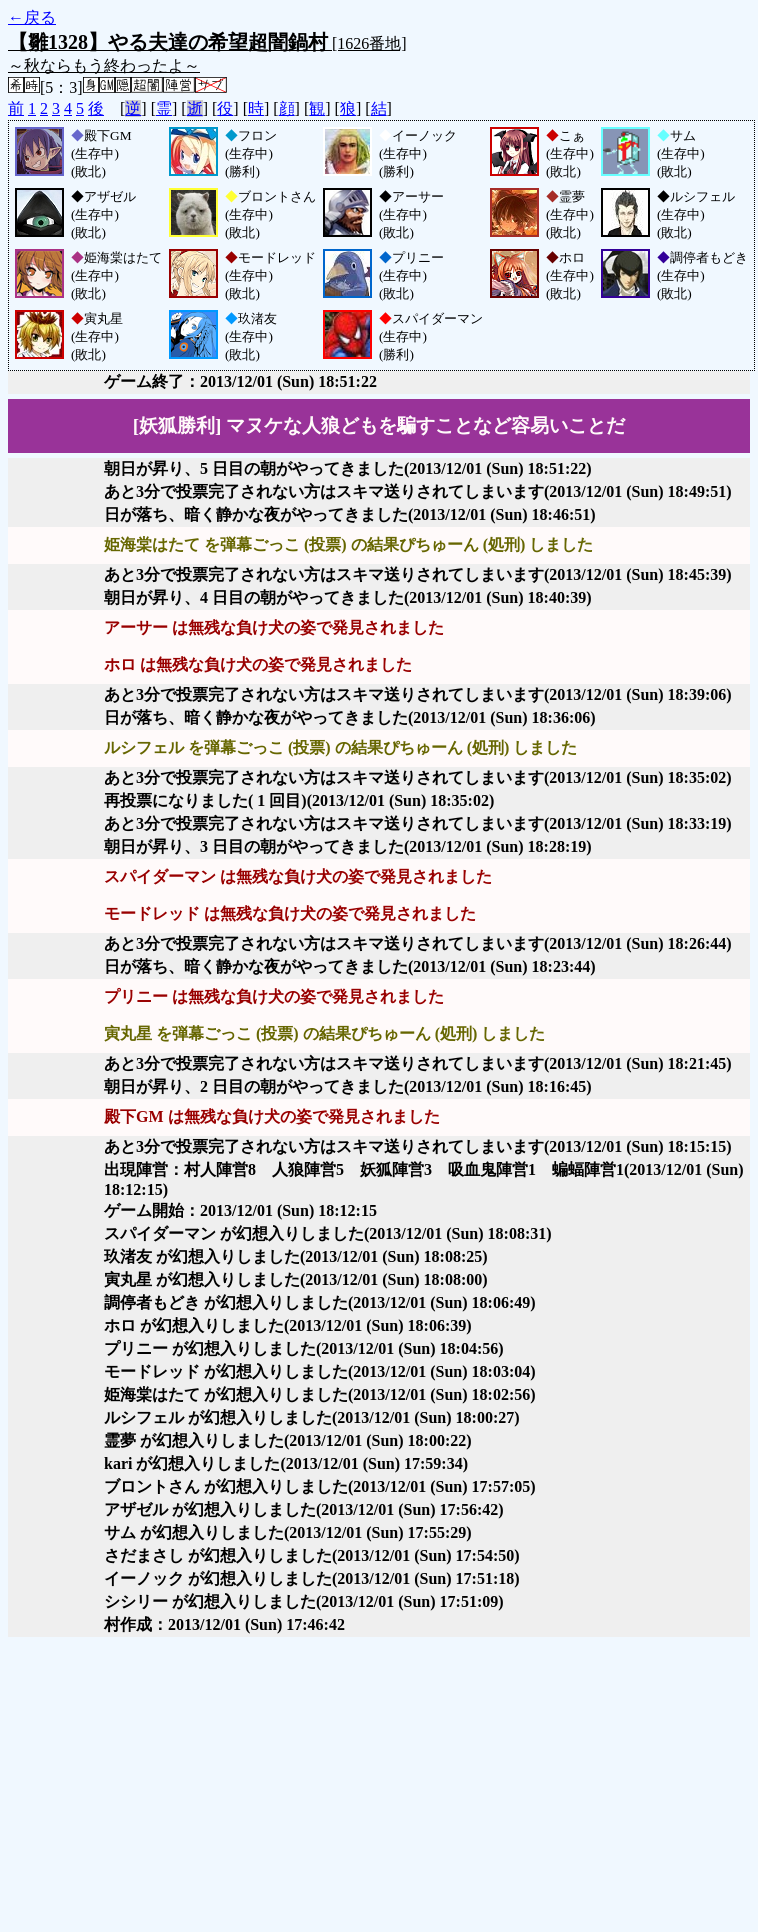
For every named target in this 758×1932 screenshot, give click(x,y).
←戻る (32, 17)
